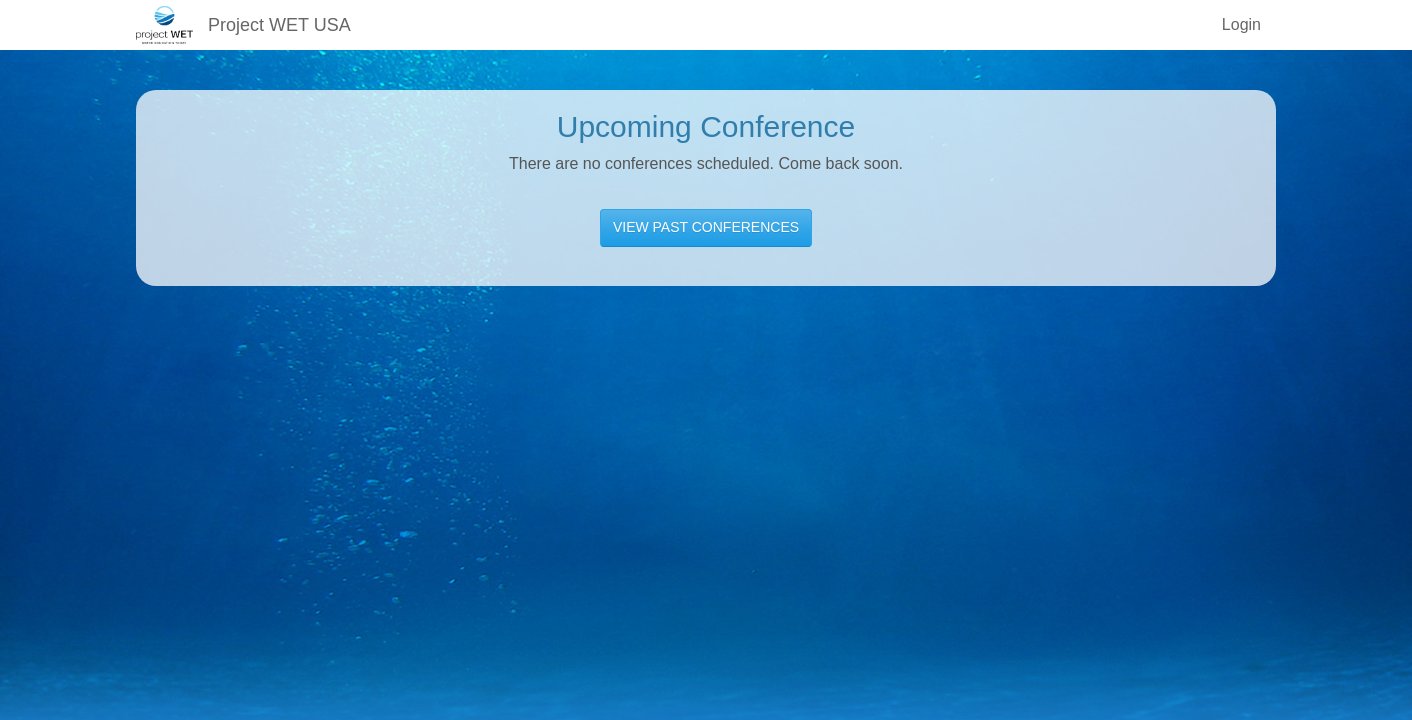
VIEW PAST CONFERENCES (706, 227)
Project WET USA (279, 25)
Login (1241, 24)
